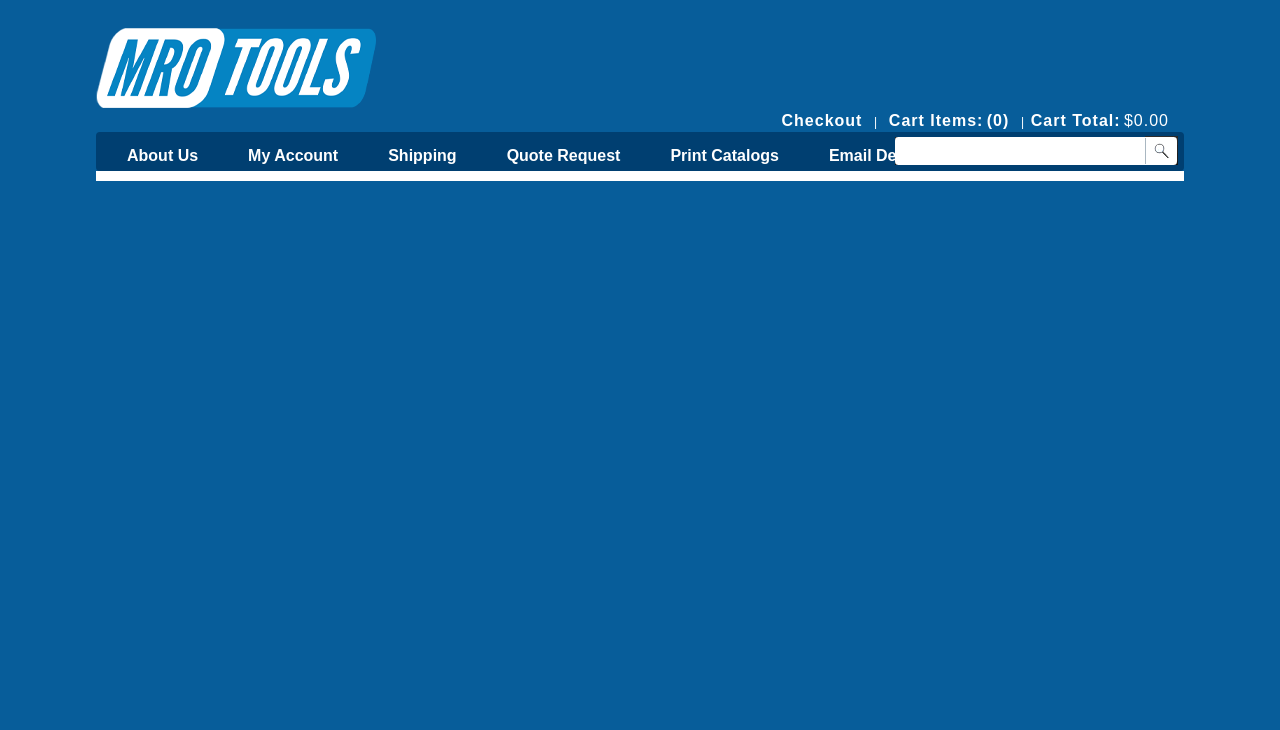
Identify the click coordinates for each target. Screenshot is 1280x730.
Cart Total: (1076, 120)
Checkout (822, 120)
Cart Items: (936, 120)
